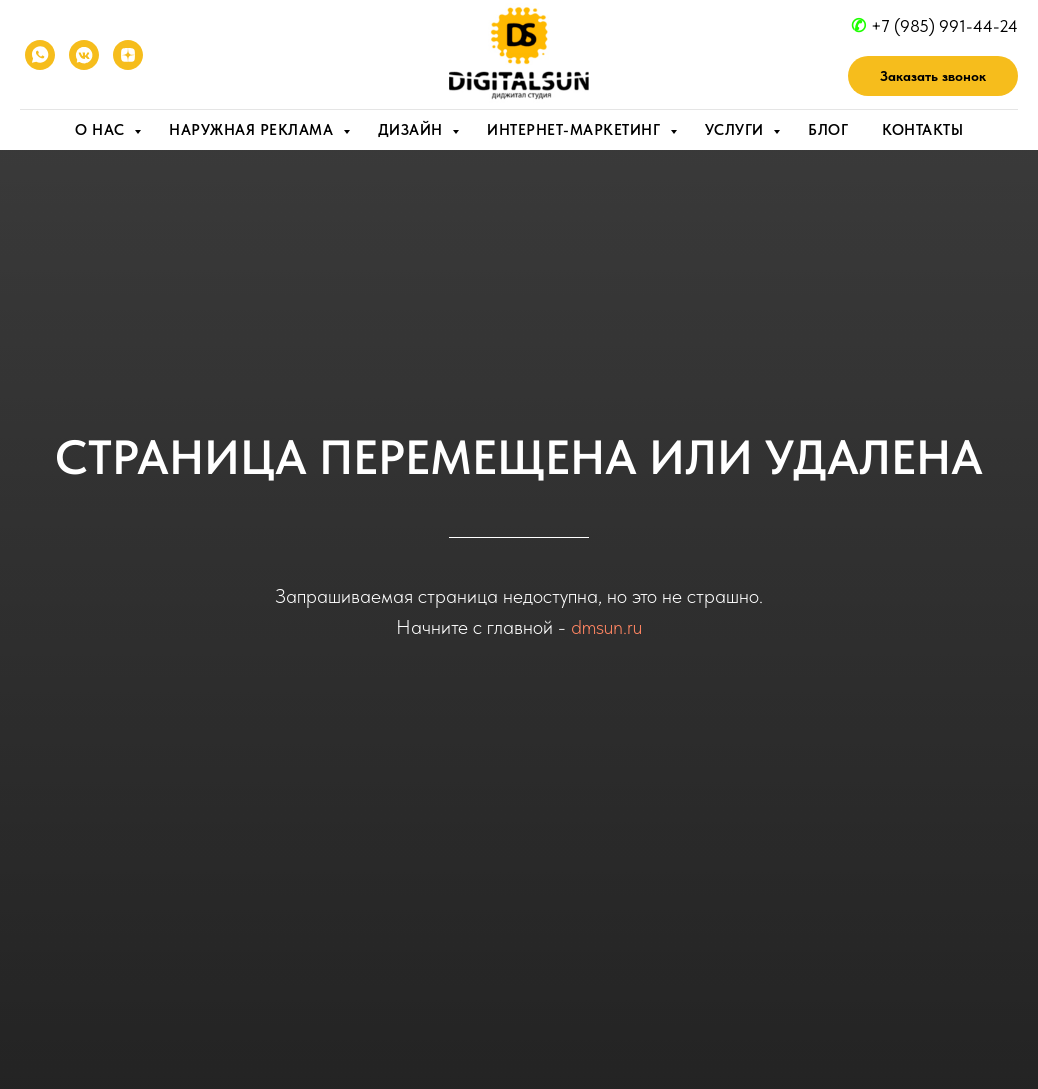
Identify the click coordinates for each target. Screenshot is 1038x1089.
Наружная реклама (253, 130)
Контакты (922, 130)
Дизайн (413, 130)
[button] (933, 76)
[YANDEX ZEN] (128, 55)
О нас (102, 130)
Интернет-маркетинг (576, 130)
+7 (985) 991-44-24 (944, 26)
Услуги (737, 130)
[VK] (84, 55)
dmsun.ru (606, 627)
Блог (828, 130)
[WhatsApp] (40, 55)
